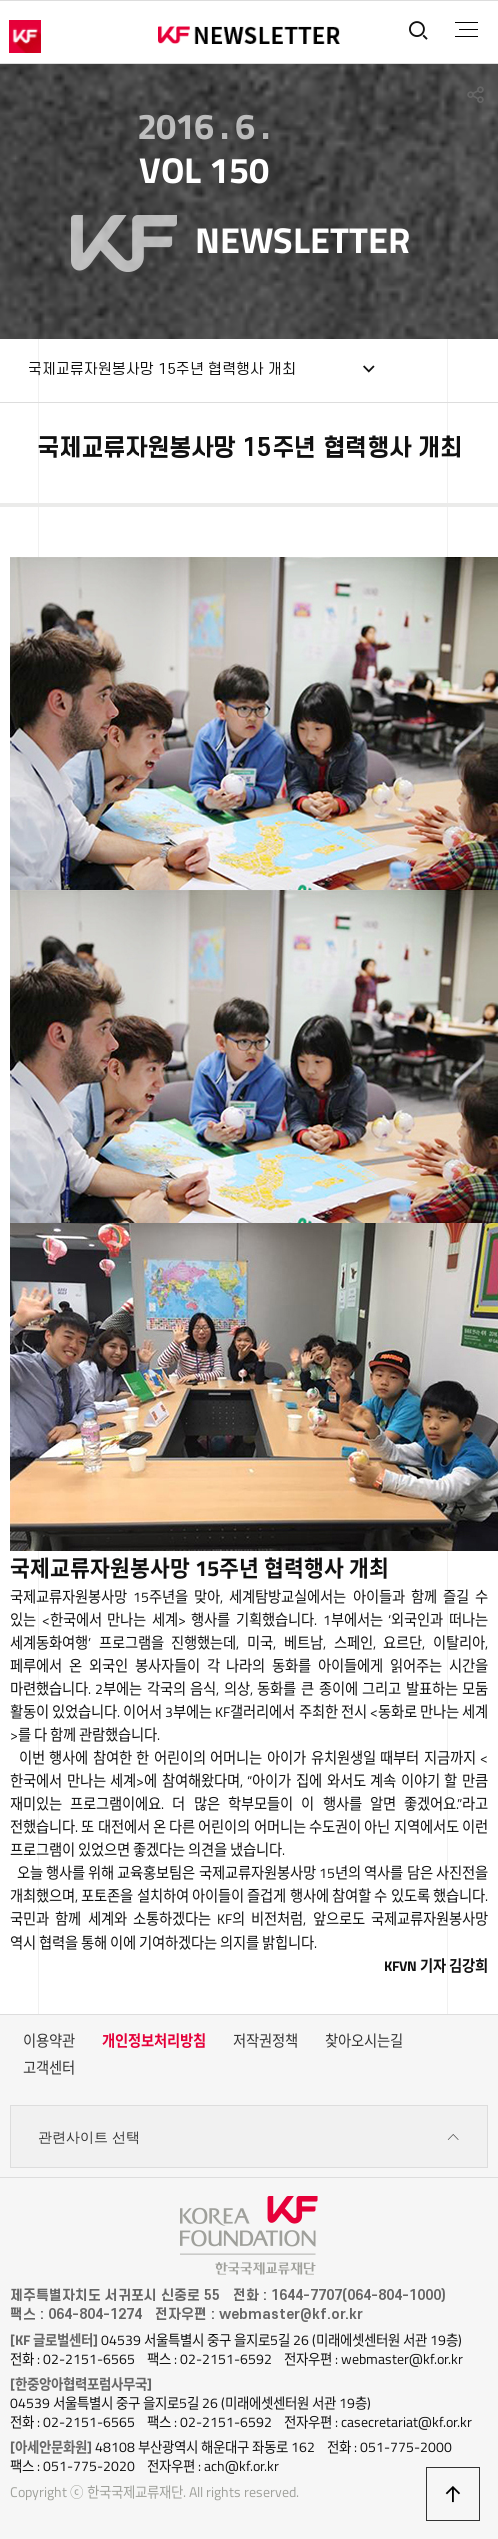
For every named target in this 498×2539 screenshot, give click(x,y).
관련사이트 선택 (249, 2137)
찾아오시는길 (364, 2041)
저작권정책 (265, 2041)
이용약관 (49, 2041)
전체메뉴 (466, 30)
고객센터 (49, 2068)
